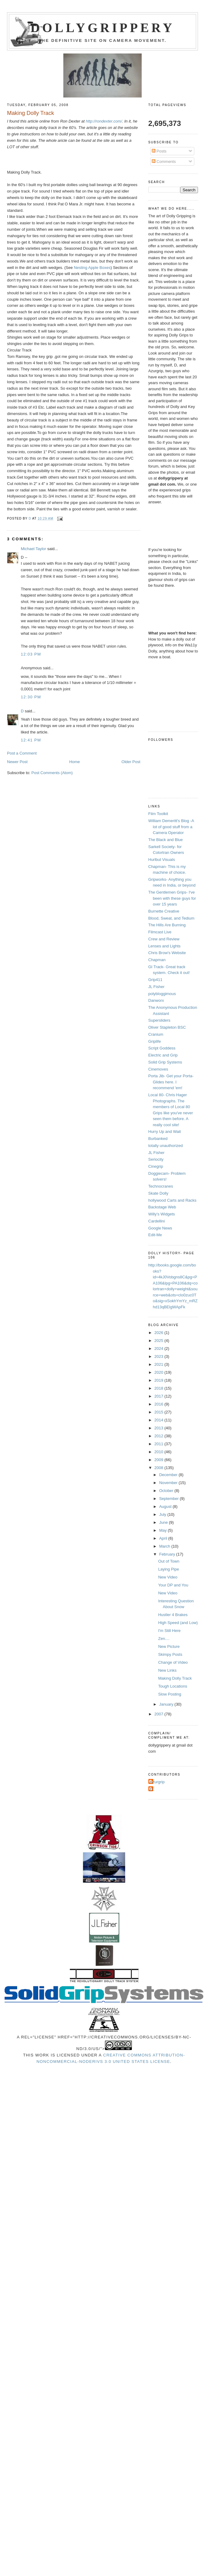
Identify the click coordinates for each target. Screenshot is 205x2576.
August (166, 1506)
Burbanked (158, 1138)
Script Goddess (162, 1048)
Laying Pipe (168, 1569)
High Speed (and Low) (178, 1622)
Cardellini (156, 1221)
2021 (160, 1364)
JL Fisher (156, 986)
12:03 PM (31, 654)
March (165, 1546)
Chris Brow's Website (167, 952)
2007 (160, 1714)
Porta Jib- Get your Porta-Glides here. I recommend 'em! (171, 1082)
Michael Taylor (33, 548)
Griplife (154, 1041)
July (163, 1514)
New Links (167, 1670)
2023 (160, 1356)
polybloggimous (162, 993)
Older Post (130, 761)
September (169, 1498)
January (166, 1704)
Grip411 (155, 979)
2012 (160, 1436)
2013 (160, 1428)
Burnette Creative (163, 911)
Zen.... (164, 1638)
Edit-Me (155, 1235)
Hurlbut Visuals (161, 859)
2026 (160, 1332)
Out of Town (168, 1561)
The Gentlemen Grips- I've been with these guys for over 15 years (172, 898)
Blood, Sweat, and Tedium (171, 918)
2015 (160, 1412)
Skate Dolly (158, 1193)
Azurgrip (157, 1782)
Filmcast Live (160, 932)
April (163, 1538)
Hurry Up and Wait (164, 1131)
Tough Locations (172, 1686)
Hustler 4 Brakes (173, 1614)
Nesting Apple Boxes (92, 267)
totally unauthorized (165, 1145)
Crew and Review (164, 939)
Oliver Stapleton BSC (167, 1027)
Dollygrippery (103, 28)
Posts (159, 151)
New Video (167, 1577)
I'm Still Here (169, 1630)
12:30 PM (31, 697)
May (163, 1530)
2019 (160, 1380)
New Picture (169, 1646)
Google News (160, 1228)
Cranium (155, 1034)
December (169, 1474)
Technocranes (160, 1186)
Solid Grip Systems (165, 1062)
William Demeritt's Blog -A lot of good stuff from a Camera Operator (171, 826)
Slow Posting (169, 1694)
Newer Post (17, 761)
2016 (160, 1404)
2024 (160, 1348)
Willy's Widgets (161, 1214)
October (166, 1490)
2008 (160, 1467)
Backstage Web (162, 1207)
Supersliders (159, 1020)
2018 (160, 1388)
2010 (160, 1452)
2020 (160, 1372)
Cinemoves (158, 1069)
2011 (160, 1444)
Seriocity (156, 1159)
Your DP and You (173, 1585)
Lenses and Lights (164, 946)
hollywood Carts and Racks (172, 1200)
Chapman (157, 959)
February (167, 1554)
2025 (160, 1340)
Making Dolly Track (175, 1678)
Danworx (156, 1000)
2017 (160, 1396)
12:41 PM (31, 740)
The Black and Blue (165, 839)
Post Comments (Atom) (52, 772)
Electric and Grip (163, 1055)
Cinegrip (155, 1166)
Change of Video (173, 1662)
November (169, 1482)
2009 (160, 1459)
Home (74, 761)
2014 (160, 1420)
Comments (164, 161)
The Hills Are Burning (167, 925)
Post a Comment (22, 753)
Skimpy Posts (170, 1654)
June (164, 1522)
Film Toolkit (158, 813)
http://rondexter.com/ (104, 121)
